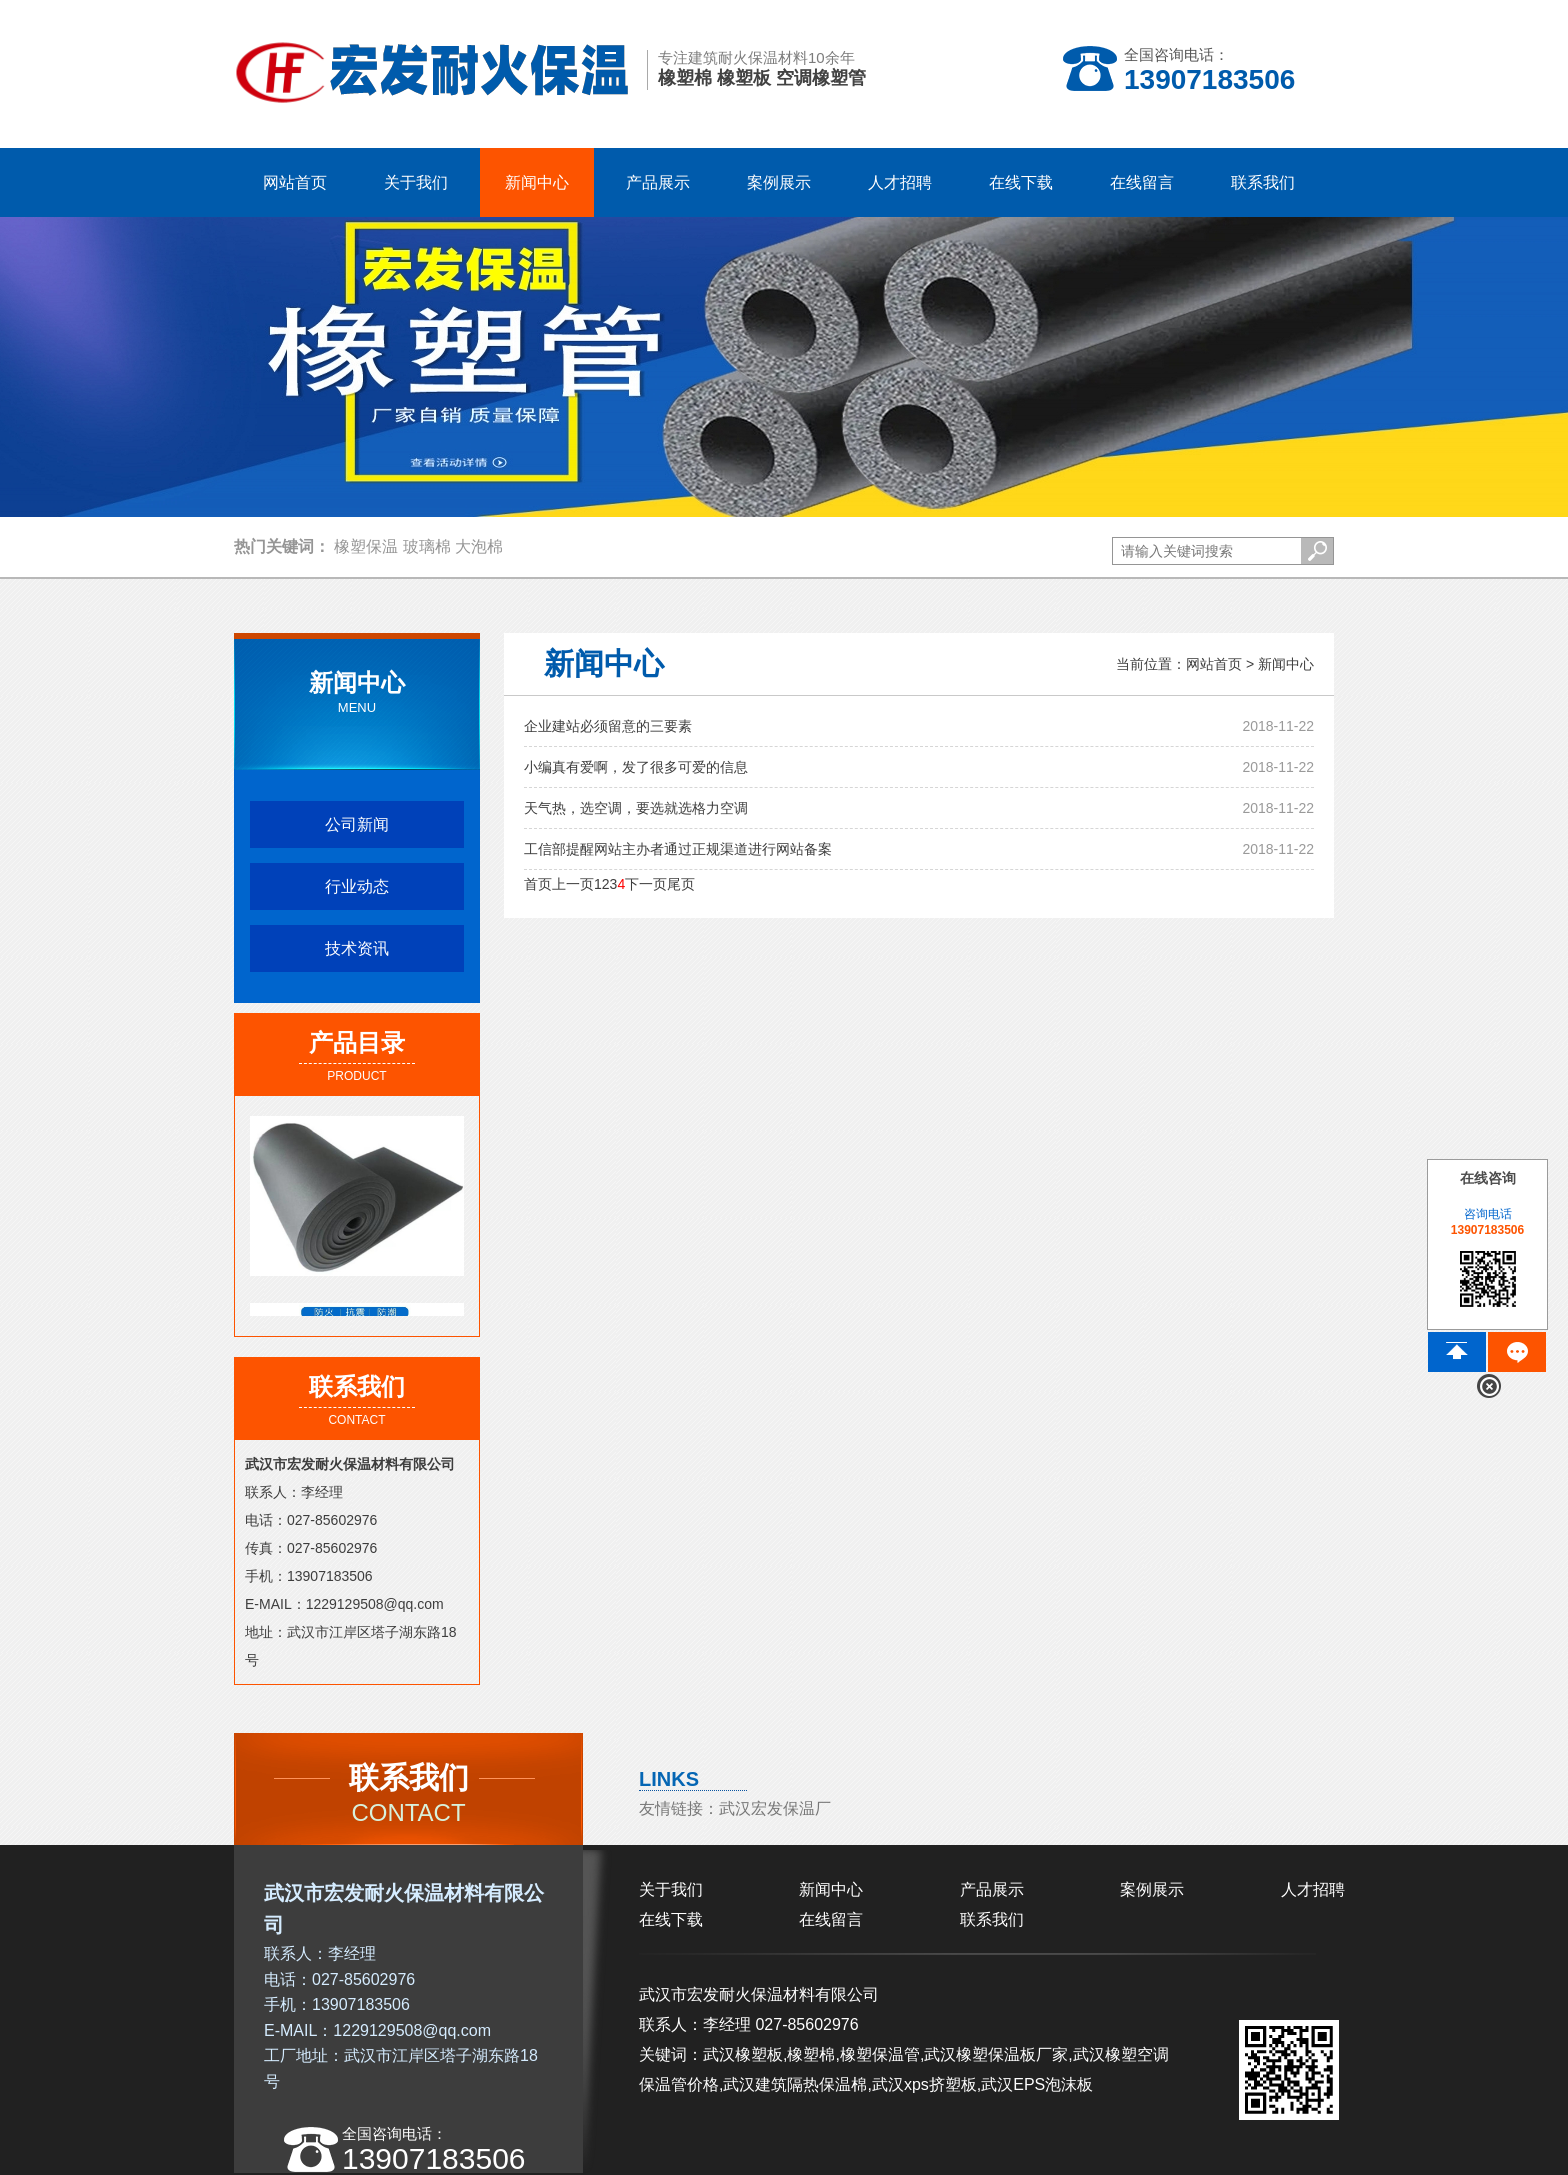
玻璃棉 (427, 546)
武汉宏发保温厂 (775, 1808)
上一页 (573, 884)
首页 (538, 884)
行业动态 (357, 886)
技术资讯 (357, 948)
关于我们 (671, 1889)
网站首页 (295, 182)
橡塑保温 (366, 546)
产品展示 (992, 1889)
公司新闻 (357, 824)
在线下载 (671, 1919)
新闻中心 (1286, 664)
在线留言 (831, 1919)
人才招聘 (1313, 1889)
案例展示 (1152, 1889)
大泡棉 (479, 546)
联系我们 (992, 1919)
